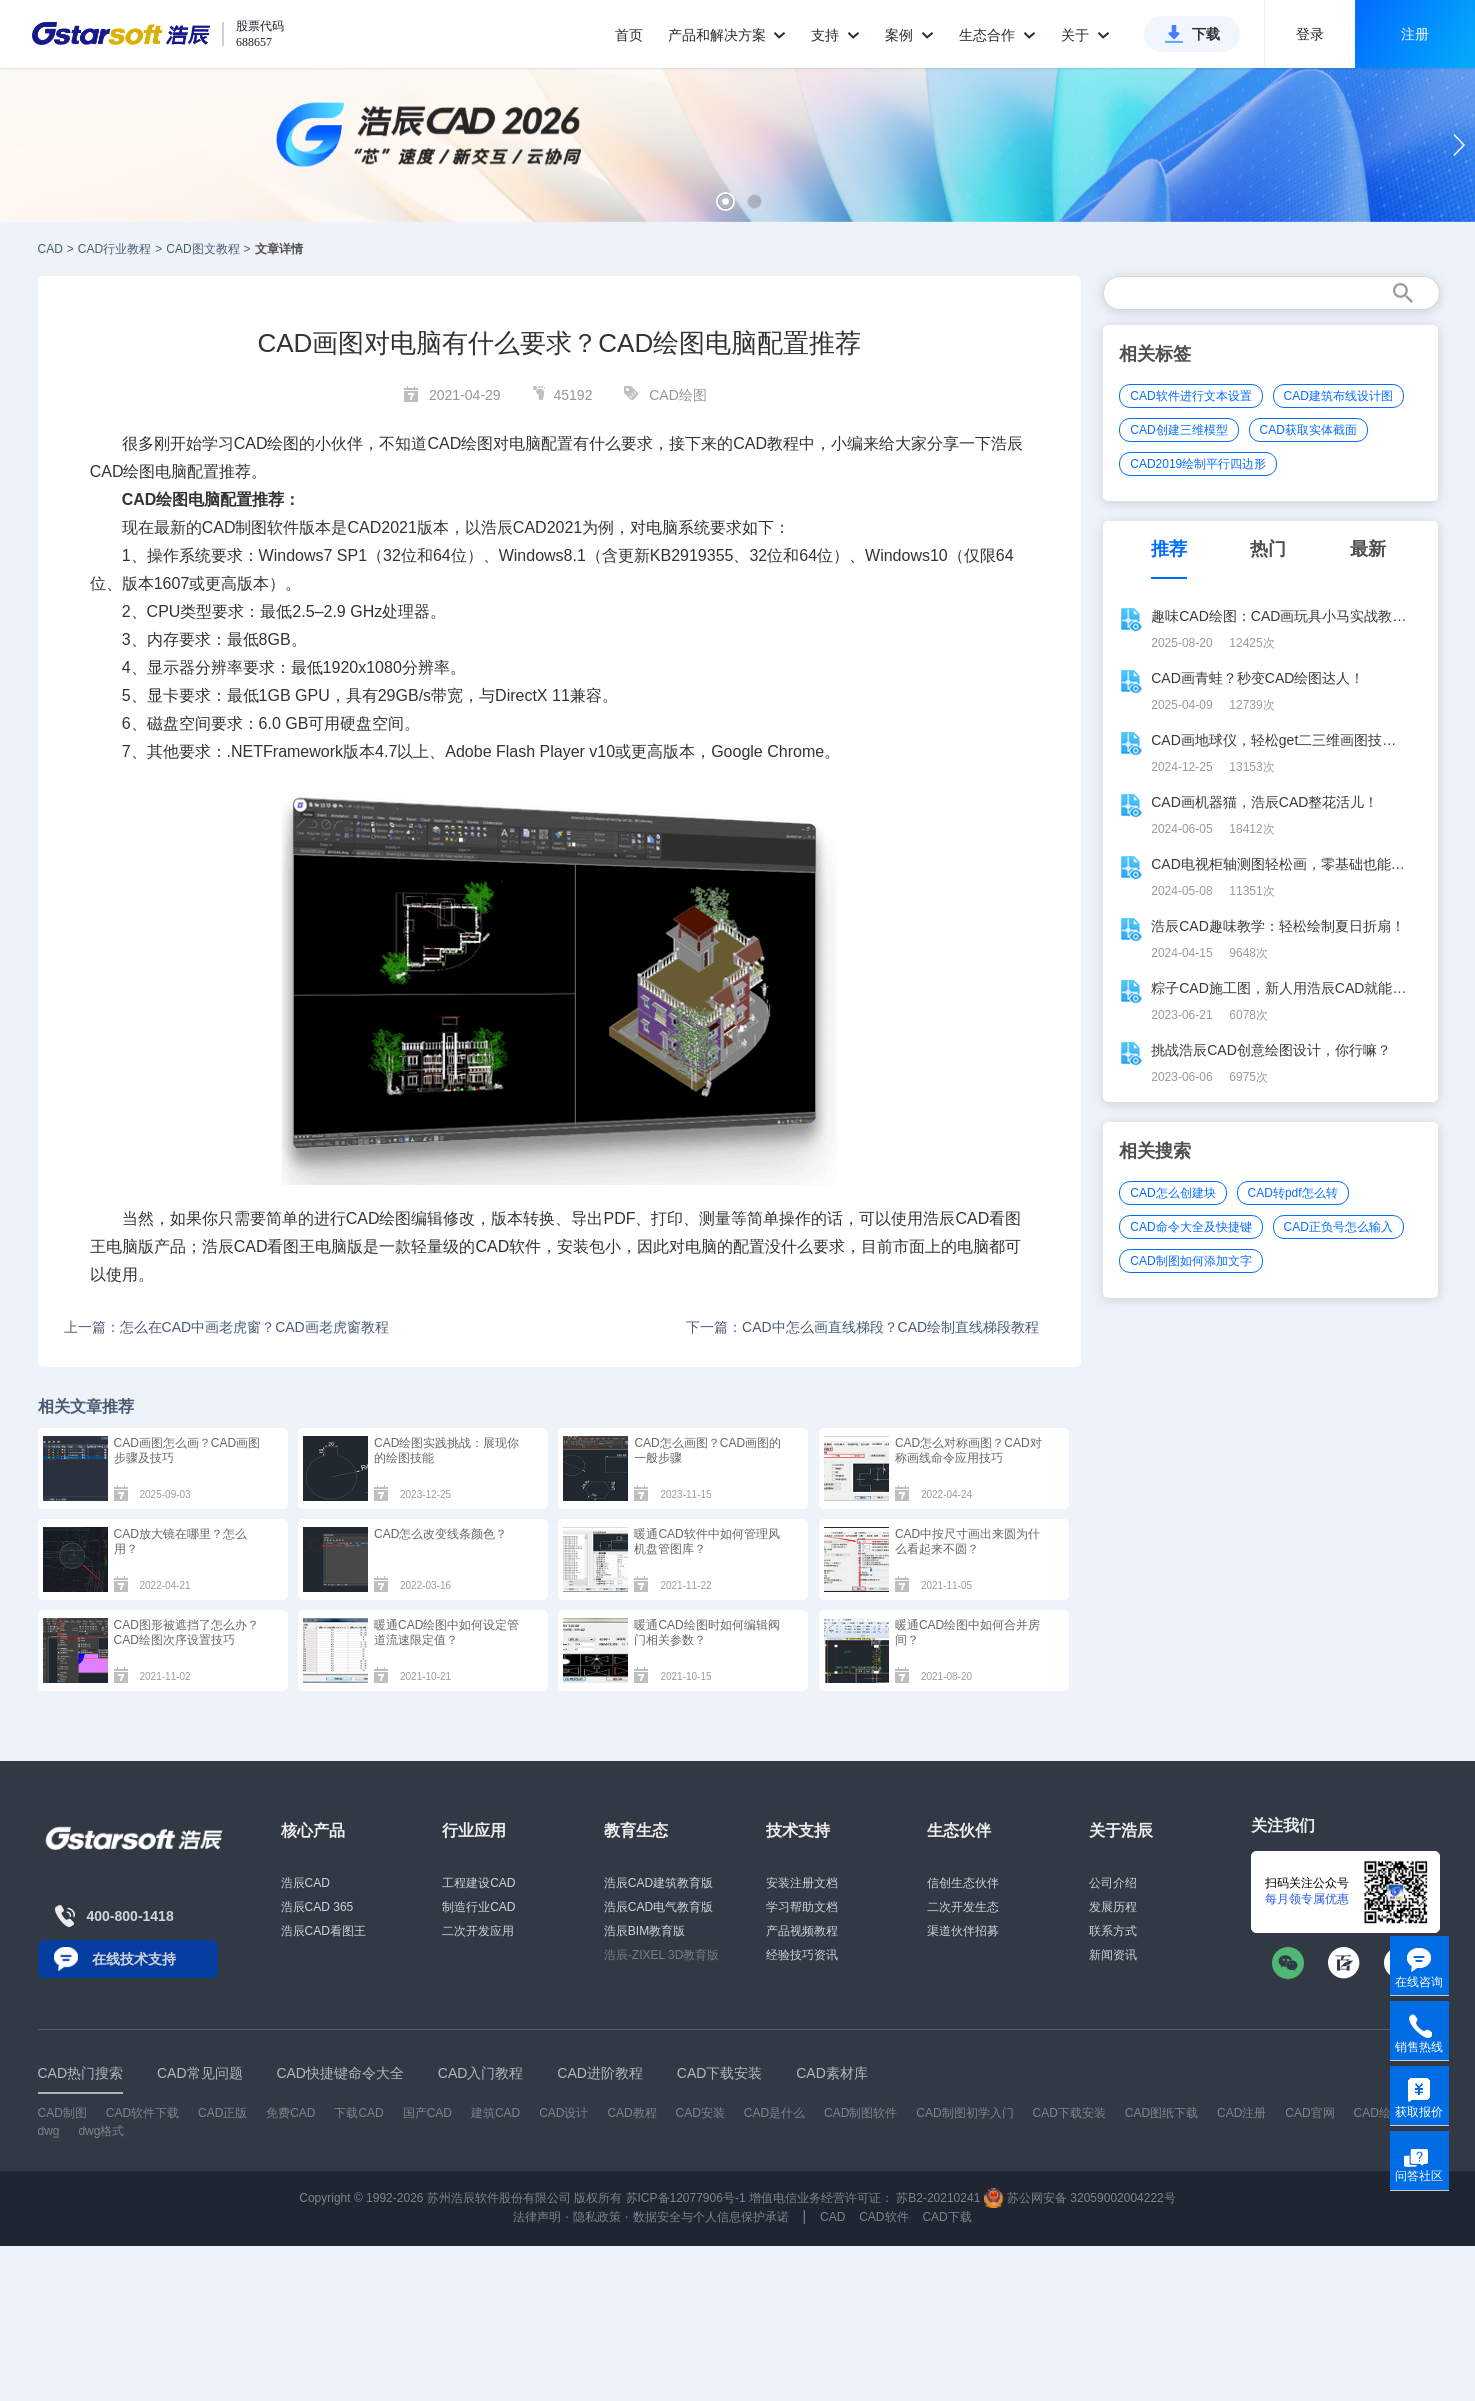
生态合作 (997, 35)
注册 (1415, 34)
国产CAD (427, 2113)
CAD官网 (1309, 2113)
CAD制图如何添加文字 (1190, 1261)
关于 (1085, 35)
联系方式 (1113, 1931)
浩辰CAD (305, 1883)
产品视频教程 (802, 1931)
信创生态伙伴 (963, 1883)
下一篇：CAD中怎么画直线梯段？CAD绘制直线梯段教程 (862, 1327)
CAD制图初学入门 (964, 2113)
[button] (725, 201)
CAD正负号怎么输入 (1338, 1227)
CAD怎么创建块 (1172, 1193)
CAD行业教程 (114, 249)
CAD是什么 (774, 2113)
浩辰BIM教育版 (644, 1931)
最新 (1368, 549)
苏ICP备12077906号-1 (686, 2198)
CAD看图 (988, 1218)
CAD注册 (1241, 2113)
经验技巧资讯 (802, 1955)
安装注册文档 (802, 1883)
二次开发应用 (478, 1931)
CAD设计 (563, 2113)
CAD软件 (508, 1246)
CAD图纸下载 (1161, 2113)
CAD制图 (62, 2113)
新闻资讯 (1113, 1955)
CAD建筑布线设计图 (1338, 396)
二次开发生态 (963, 1907)
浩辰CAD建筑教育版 (658, 1883)
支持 (835, 35)
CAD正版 (222, 2113)
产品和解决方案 (727, 35)
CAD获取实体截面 (1308, 430)
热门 (1268, 549)
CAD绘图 (678, 395)
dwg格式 (101, 2131)
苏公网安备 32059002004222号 (1080, 2198)
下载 (1206, 34)
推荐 (1169, 549)
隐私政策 (597, 2217)
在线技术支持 (134, 1959)
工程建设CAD (478, 1883)
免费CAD (290, 2113)
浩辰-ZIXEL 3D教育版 (662, 1955)
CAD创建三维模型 (1178, 430)
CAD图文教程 (202, 249)
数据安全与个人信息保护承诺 (711, 2217)
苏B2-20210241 (938, 2198)
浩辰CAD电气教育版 (658, 1907)
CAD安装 (700, 2113)
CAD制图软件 (251, 527)
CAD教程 (631, 2113)
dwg (49, 2131)
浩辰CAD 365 (317, 1907)
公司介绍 (1113, 1883)
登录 (1310, 34)
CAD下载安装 (1069, 2113)
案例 (909, 35)
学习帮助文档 (802, 1907)
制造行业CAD (478, 1907)
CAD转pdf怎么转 (1293, 1193)
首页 (629, 35)
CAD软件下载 (142, 2113)
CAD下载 (946, 2217)
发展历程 (1113, 1907)
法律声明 (537, 2217)
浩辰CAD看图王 (323, 1931)
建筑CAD (495, 2113)
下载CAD (358, 2113)
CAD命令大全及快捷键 (1190, 1227)
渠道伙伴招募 (963, 1931)
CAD (50, 249)
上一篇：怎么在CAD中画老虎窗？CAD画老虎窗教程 (226, 1327)
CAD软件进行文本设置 (1190, 396)
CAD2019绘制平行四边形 (1198, 464)
